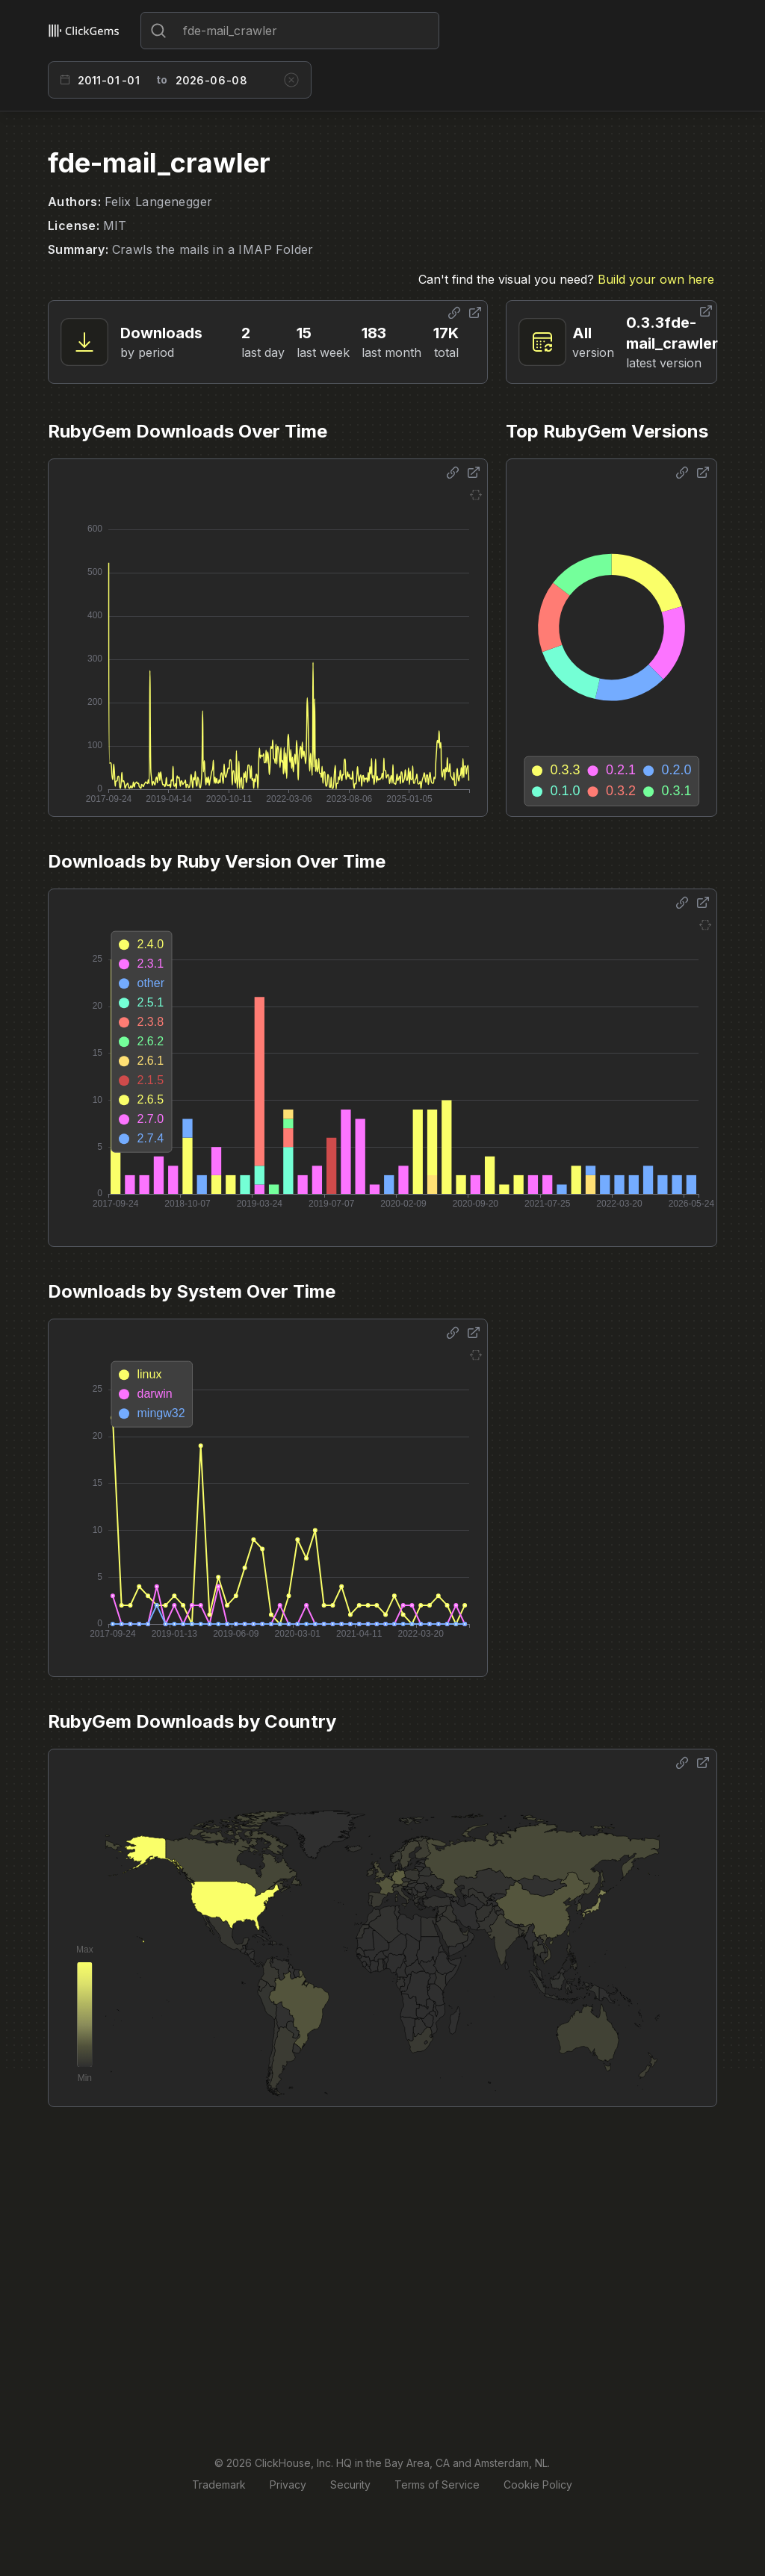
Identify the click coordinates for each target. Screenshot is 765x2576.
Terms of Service (437, 2484)
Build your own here (656, 279)
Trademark (219, 2484)
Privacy (288, 2484)
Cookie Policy (538, 2484)
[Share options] (454, 312)
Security (350, 2484)
